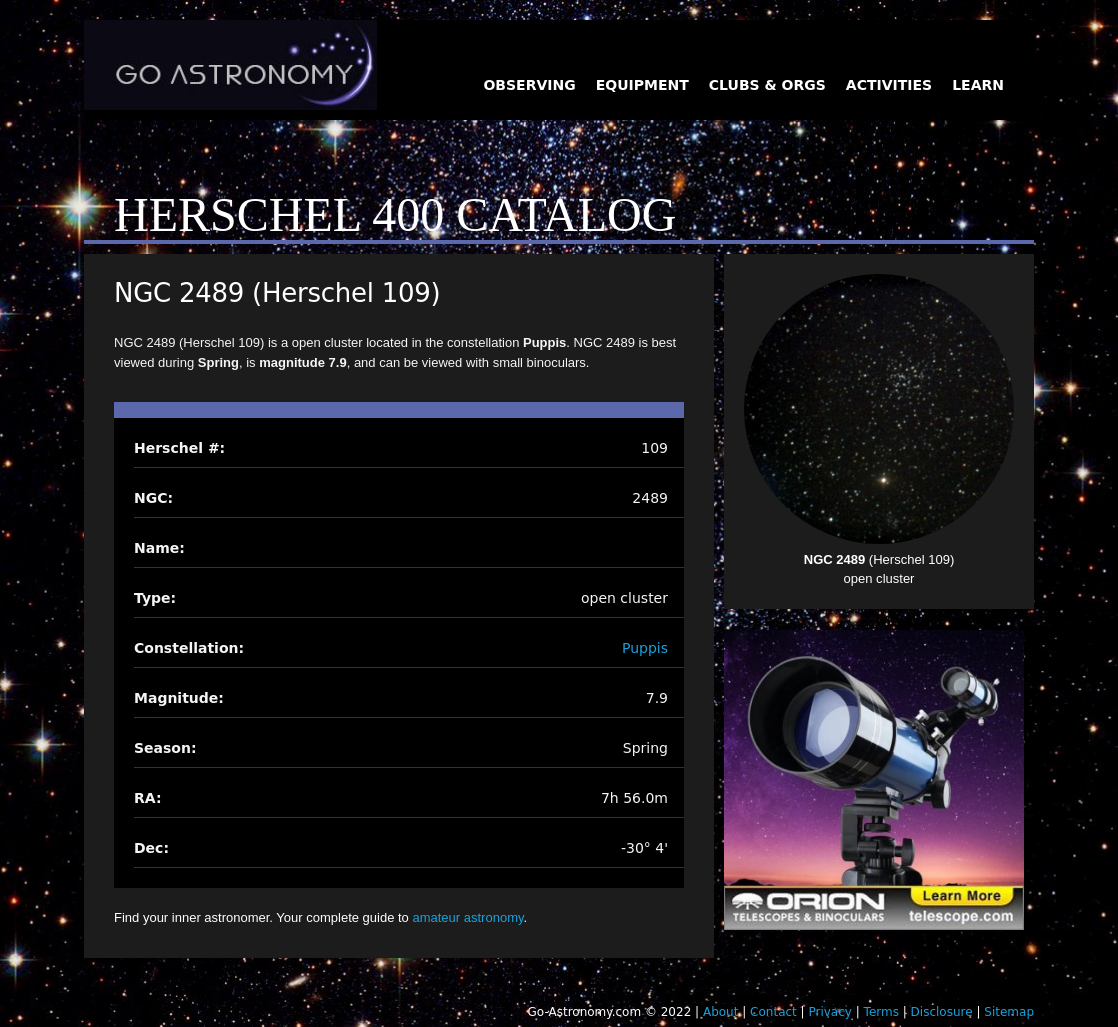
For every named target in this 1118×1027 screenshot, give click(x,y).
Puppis (645, 648)
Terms (881, 1012)
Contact (773, 1012)
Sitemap (1009, 1012)
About (720, 1012)
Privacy (829, 1012)
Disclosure (942, 1012)
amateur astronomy (467, 917)
